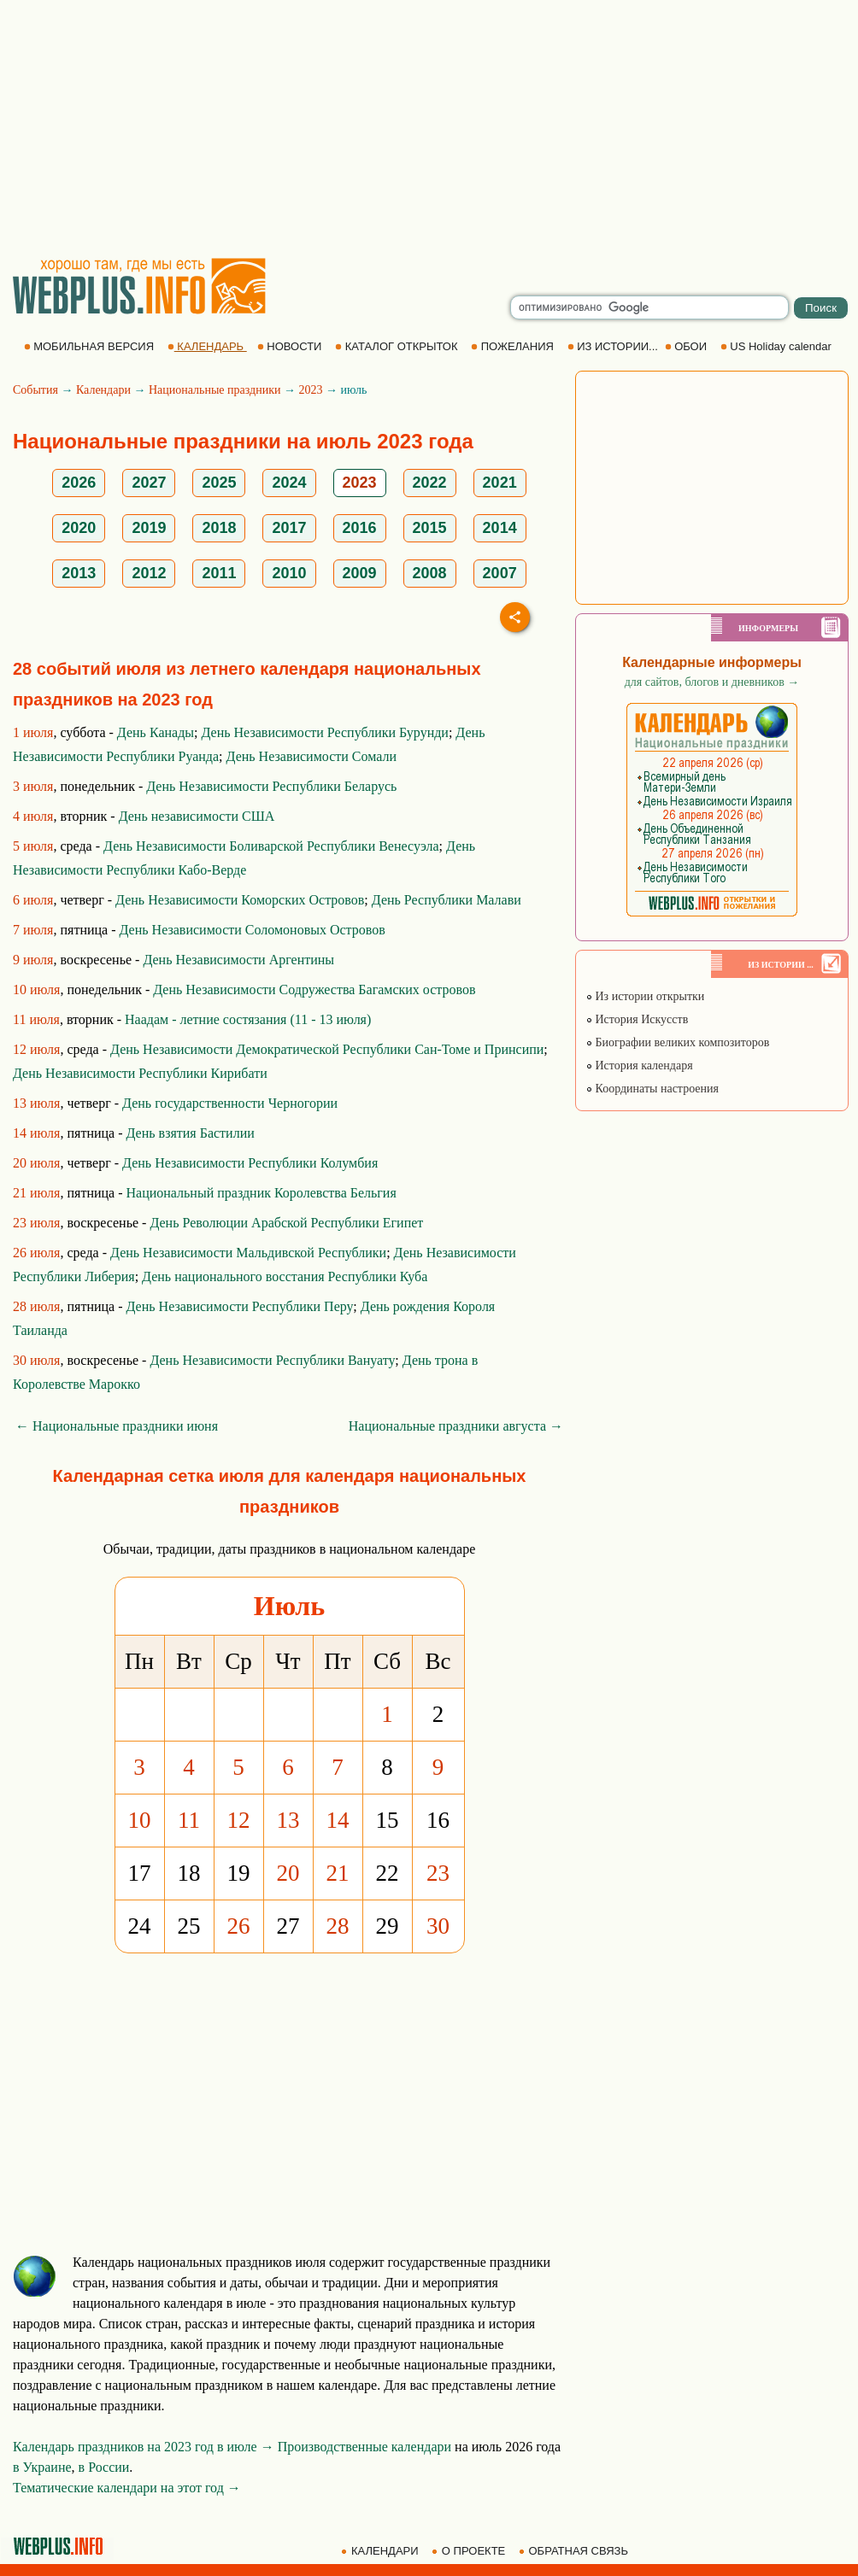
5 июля (33, 846)
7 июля (33, 929)
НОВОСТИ (291, 346)
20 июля (36, 1163)
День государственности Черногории (230, 1103)
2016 (360, 527)
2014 (500, 527)
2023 (310, 389)
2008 (430, 573)
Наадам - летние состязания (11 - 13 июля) (248, 1019)
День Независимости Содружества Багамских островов (314, 989)
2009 (360, 573)
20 (288, 1873)
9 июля (33, 959)
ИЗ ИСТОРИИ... (614, 346)
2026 (79, 482)
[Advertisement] (429, 128)
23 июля (36, 1222)
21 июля (36, 1193)
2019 (149, 527)
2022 (430, 482)
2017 (289, 527)
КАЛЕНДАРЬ (207, 346)
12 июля (36, 1049)
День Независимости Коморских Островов (239, 900)
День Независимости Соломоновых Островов (252, 929)
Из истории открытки (644, 996)
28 (338, 1926)
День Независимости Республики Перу (240, 1306)
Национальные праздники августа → (456, 1426)
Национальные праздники (215, 389)
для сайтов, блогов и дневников (712, 682)
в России (104, 2467)
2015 (430, 527)
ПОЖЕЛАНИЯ (513, 346)
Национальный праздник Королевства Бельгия (261, 1193)
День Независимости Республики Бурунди (324, 732)
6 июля (33, 900)
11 (189, 1820)
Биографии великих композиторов (677, 1042)
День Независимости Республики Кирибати (140, 1073)
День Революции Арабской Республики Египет (286, 1222)
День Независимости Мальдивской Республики (248, 1252)
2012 (149, 573)
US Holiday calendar (777, 346)
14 (338, 1820)
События (35, 389)
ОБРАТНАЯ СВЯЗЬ (575, 2550)
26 (238, 1926)
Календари (103, 389)
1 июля (33, 732)
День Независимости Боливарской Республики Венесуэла (271, 846)
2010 (289, 573)
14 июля (36, 1133)
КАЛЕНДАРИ (381, 2550)
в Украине (42, 2467)
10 (139, 1820)
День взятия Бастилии (190, 1133)
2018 (219, 527)
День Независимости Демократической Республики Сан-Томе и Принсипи (327, 1049)
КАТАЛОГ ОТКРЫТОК (398, 346)
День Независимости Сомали (311, 756)
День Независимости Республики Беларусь (271, 786)
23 (438, 1873)
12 (238, 1820)
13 (288, 1820)
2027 (149, 482)
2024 (289, 482)
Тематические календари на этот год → (127, 2487)
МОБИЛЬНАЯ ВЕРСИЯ (90, 346)
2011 (219, 573)
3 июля (33, 786)
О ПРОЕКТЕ (470, 2550)
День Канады (155, 732)
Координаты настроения (652, 1088)
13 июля (36, 1103)
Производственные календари (364, 2446)
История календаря (639, 1065)
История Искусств (636, 1019)
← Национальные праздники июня (116, 1426)
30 (438, 1926)
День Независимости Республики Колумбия (250, 1163)
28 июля (36, 1306)
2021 (500, 482)
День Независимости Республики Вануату (272, 1360)
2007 (500, 573)
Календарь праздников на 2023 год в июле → (143, 2446)
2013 (79, 573)
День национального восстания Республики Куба (284, 1276)
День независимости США (197, 816)
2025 (219, 482)
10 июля (36, 989)
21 (338, 1873)
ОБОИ (687, 346)
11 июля (36, 1019)
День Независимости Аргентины (238, 959)
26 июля (36, 1252)
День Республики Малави (446, 900)
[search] (649, 307)
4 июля (33, 816)
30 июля (36, 1360)
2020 (79, 527)
